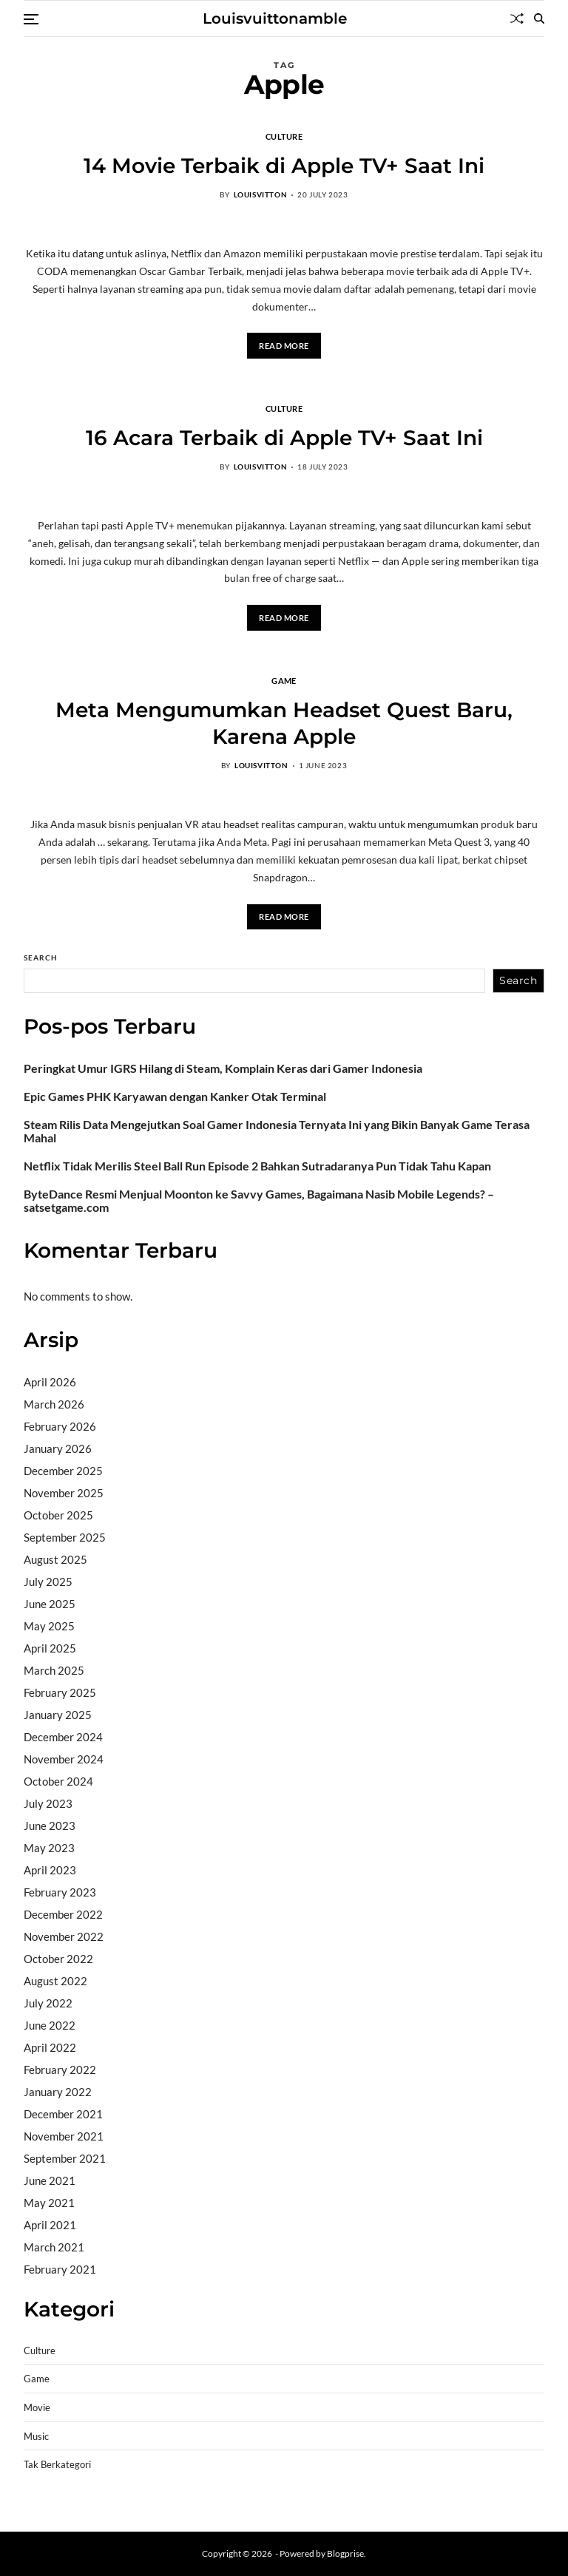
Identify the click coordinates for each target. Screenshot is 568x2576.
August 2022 (55, 1980)
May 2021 (49, 2202)
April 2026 (50, 1382)
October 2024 (58, 1781)
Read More (284, 345)
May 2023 (49, 1847)
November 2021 (64, 2136)
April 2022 (50, 2047)
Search (41, 957)
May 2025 (49, 1626)
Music (36, 2436)
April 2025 (50, 1648)
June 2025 (49, 1603)
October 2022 (58, 1958)
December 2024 (63, 1736)
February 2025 (60, 1692)
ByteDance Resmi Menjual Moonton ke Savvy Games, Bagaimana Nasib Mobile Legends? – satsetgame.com (259, 1200)
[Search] (539, 18)
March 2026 (54, 1404)
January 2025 (58, 1714)
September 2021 (65, 2158)
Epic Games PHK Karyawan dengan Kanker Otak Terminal (175, 1096)
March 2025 (54, 1670)
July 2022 (48, 2003)
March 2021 (54, 2247)
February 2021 (60, 2269)
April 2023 (50, 1870)
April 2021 (50, 2224)
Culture (284, 136)
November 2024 (64, 1759)
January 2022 (58, 2091)
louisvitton (261, 194)
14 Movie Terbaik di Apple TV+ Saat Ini (284, 165)
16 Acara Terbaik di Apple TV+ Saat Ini (284, 437)
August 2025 (55, 1559)
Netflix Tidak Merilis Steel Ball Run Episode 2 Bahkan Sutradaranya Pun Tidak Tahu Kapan (257, 1166)
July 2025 (48, 1581)
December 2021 (63, 2114)
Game (283, 680)
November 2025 (64, 1492)
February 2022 (60, 2069)
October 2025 (58, 1515)
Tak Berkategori (57, 2464)
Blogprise (345, 2553)
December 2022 (63, 1914)
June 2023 (49, 1825)
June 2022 (49, 2025)
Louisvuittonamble (275, 18)
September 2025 (65, 1537)
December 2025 (63, 1470)
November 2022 (64, 1936)
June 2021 (49, 2180)
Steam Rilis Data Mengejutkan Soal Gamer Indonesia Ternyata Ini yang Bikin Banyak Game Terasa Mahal (277, 1131)
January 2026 (58, 1448)
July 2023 (48, 1803)
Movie (37, 2407)
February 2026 (60, 1426)
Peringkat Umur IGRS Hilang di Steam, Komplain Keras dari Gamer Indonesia (223, 1068)
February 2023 (60, 1892)
